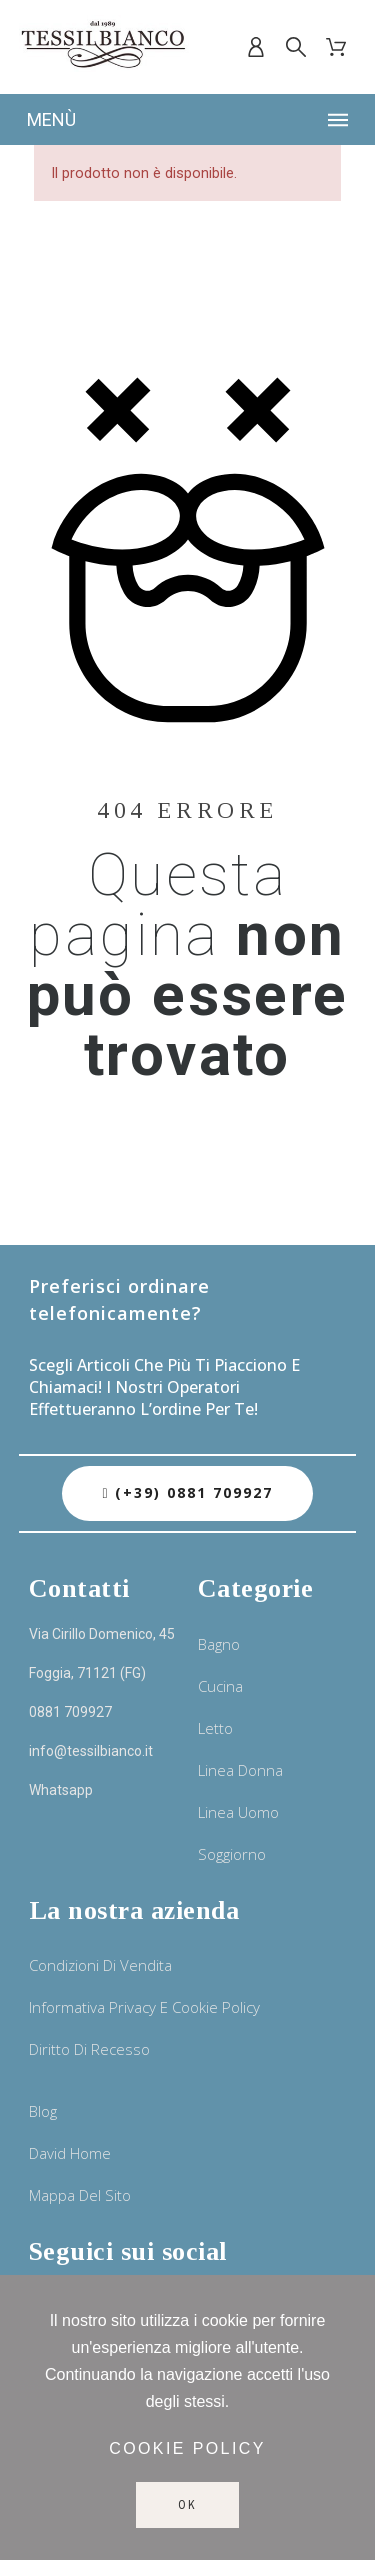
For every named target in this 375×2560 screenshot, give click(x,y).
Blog (43, 2111)
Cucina (220, 1686)
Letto (215, 1728)
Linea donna (240, 1770)
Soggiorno (232, 1854)
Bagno (219, 1644)
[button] (187, 1493)
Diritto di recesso (89, 2049)
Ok (187, 2505)
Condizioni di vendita (100, 1965)
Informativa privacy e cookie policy (144, 2007)
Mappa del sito (80, 2195)
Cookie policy (187, 2448)
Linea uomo (238, 1812)
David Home (70, 2153)
